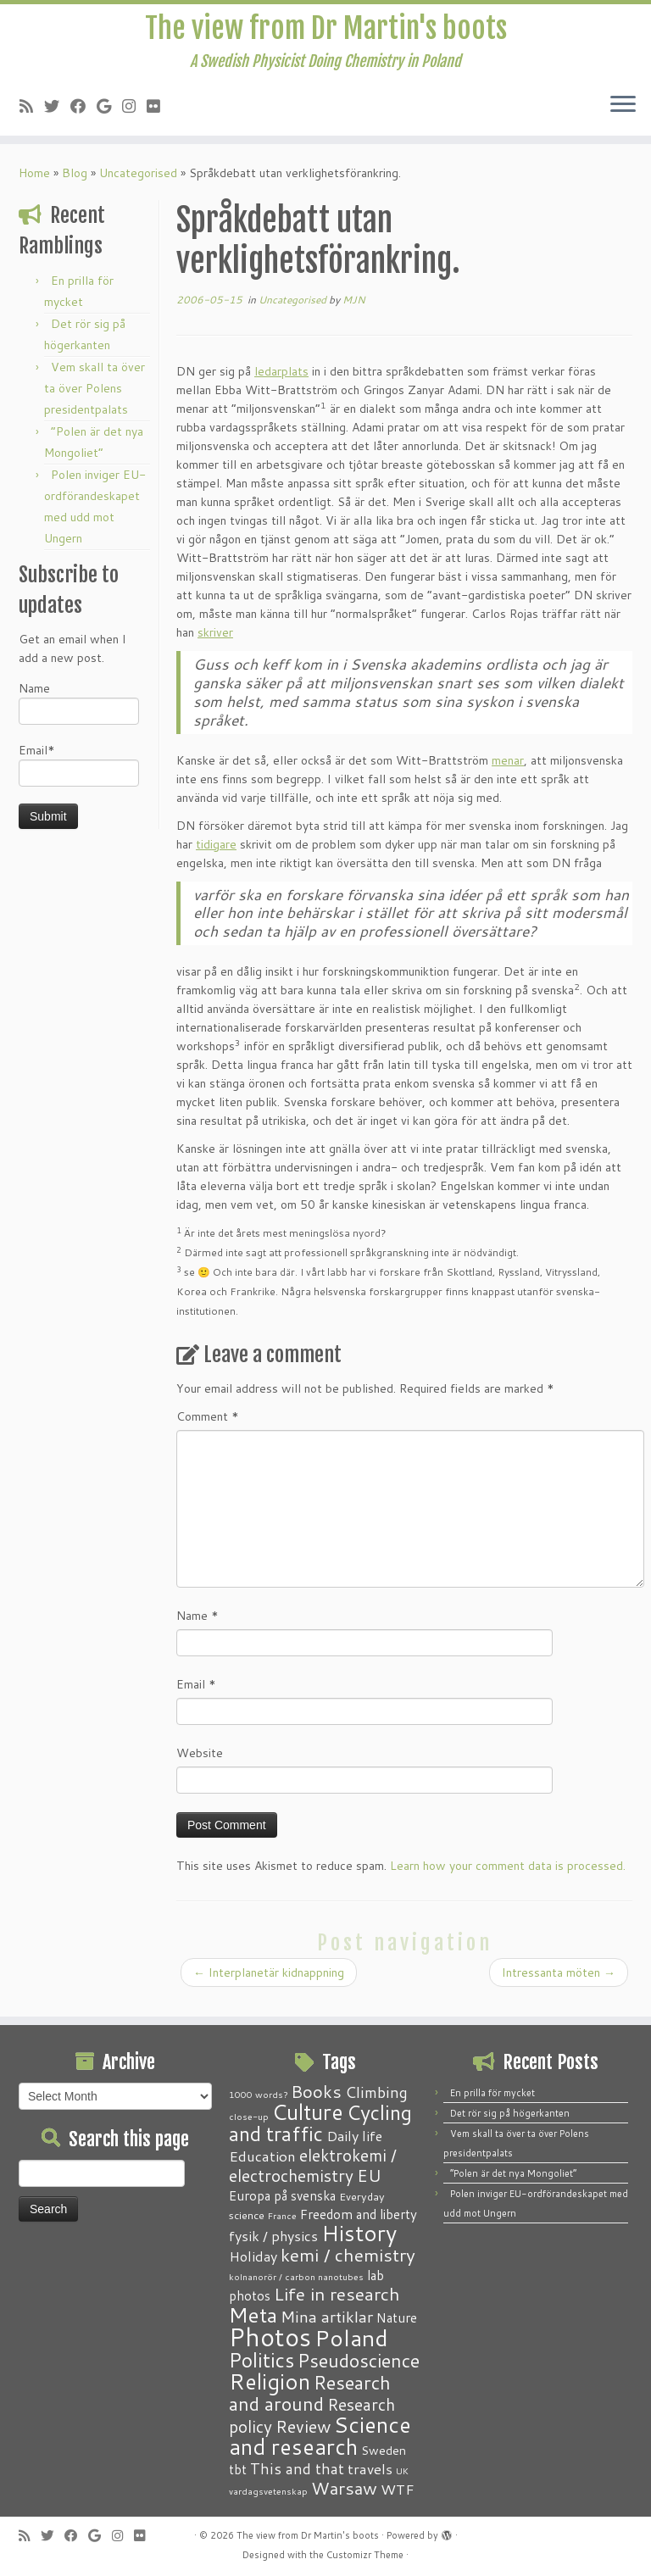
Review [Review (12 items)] (303, 2426)
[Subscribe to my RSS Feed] (31, 117)
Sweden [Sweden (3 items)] (383, 2450)
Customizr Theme (364, 2555)
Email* (79, 776)
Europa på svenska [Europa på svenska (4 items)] (282, 2195)
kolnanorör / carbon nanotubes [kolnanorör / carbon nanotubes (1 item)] (296, 2276)
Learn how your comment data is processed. (508, 1878)
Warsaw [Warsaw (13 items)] (344, 2488)
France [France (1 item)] (282, 2215)
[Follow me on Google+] (109, 117)
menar (508, 773)
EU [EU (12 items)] (369, 2175)
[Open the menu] (623, 116)
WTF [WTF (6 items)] (398, 2489)
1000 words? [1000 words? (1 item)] (258, 2094)
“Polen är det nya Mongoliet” (513, 2173)
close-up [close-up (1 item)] (249, 2116)
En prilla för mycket (492, 2093)
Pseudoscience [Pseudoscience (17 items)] (359, 2360)
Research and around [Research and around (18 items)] (310, 2393)
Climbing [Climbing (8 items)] (376, 2092)
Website (199, 1765)
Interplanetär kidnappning (268, 1985)
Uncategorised (138, 185)
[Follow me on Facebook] (83, 117)
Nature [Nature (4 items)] (396, 2317)
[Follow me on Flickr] (159, 117)
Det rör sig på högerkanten (510, 2113)
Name (79, 715)
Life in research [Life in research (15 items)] (337, 2293)
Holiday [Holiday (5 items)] (253, 2256)
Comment (207, 1429)
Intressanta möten (558, 1985)
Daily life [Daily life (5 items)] (354, 2135)
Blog (74, 185)
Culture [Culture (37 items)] (307, 2111)
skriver (215, 645)
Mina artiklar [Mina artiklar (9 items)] (327, 2317)
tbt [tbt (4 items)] (238, 2469)
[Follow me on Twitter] (57, 117)
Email (196, 1697)
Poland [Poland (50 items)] (351, 2338)
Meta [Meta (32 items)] (253, 2314)
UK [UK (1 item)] (402, 2470)
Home (34, 185)
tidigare (216, 856)
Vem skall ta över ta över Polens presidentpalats (94, 401)
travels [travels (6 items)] (370, 2468)
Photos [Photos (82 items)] (270, 2336)
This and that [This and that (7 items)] (297, 2468)
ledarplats (281, 384)
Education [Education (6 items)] (262, 2155)
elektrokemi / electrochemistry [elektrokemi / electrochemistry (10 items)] (313, 2165)
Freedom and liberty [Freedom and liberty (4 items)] (358, 2214)
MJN (353, 312)
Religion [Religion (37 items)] (269, 2381)
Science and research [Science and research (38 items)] (320, 2435)
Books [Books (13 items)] (316, 2091)
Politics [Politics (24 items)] (261, 2359)
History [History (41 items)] (359, 2232)
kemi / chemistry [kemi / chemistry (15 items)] (348, 2254)
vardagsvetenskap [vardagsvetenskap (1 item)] (268, 2490)
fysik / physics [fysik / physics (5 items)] (273, 2235)
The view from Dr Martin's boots (326, 34)
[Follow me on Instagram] (134, 117)
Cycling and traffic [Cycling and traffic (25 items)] (320, 2123)
